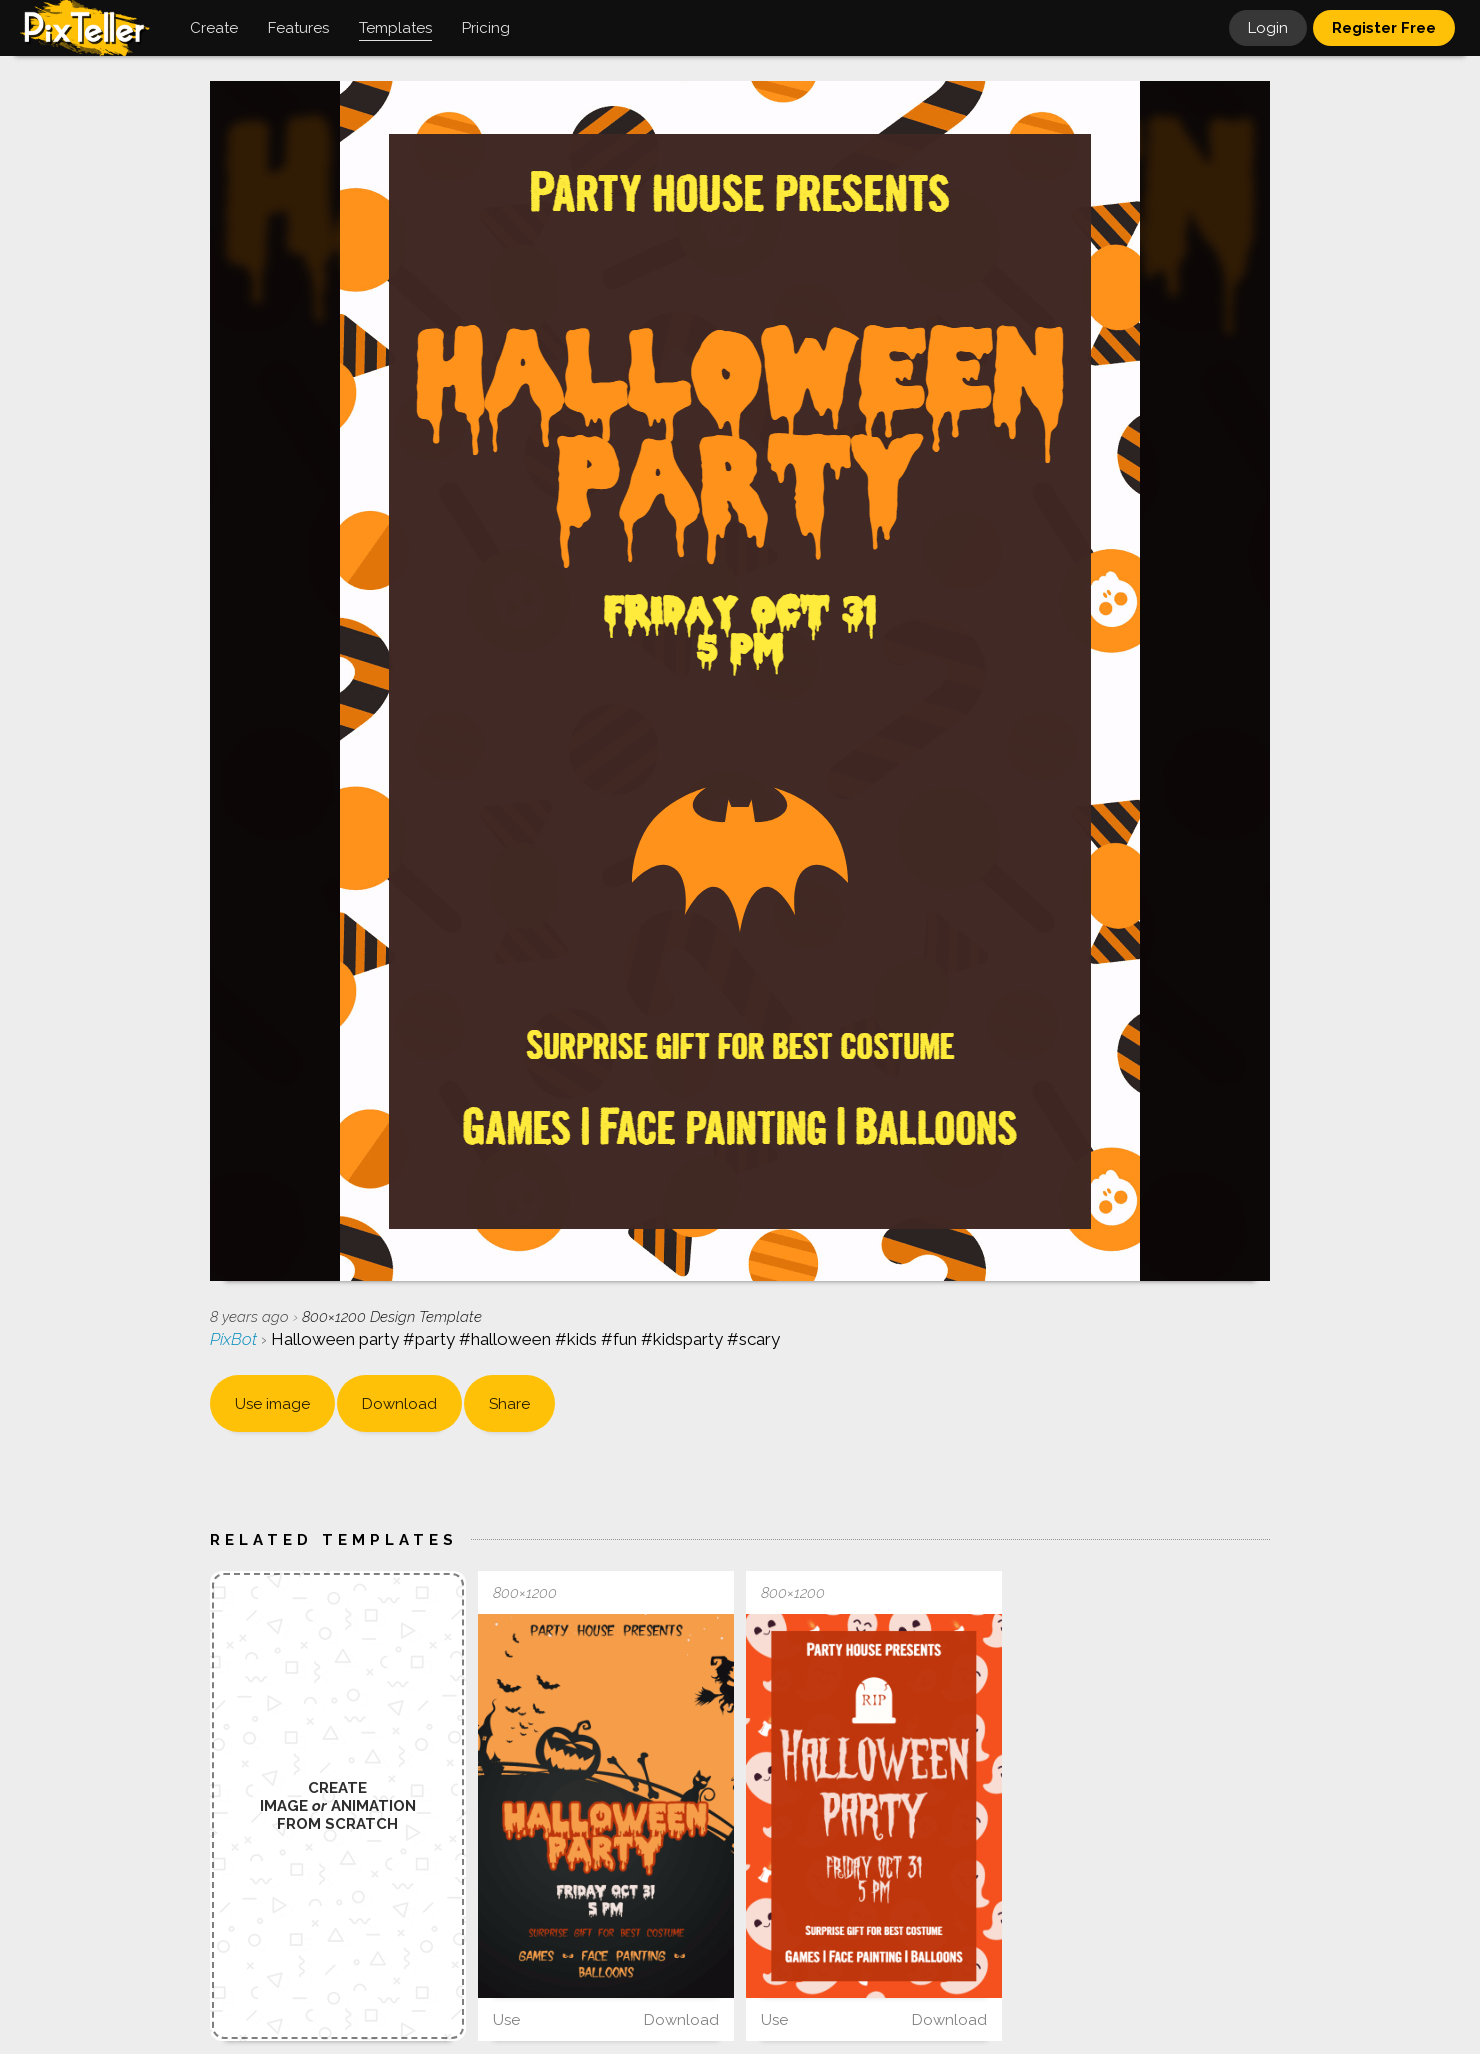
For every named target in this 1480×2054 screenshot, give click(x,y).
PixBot (235, 1339)
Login (1268, 28)
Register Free (1384, 28)
